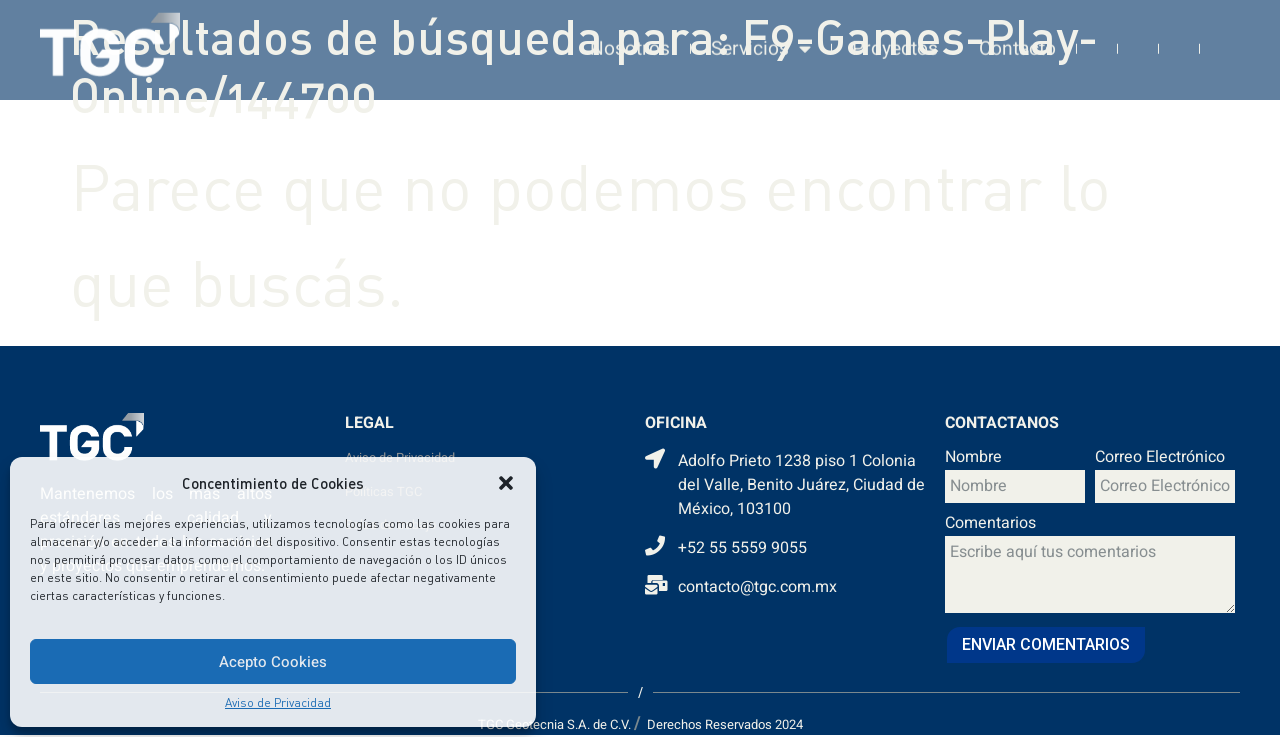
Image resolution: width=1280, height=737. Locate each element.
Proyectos (895, 28)
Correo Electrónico (1160, 459)
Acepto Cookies (273, 662)
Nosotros (630, 28)
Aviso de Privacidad (278, 702)
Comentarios (990, 525)
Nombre (973, 459)
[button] (506, 483)
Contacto (1017, 28)
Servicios (761, 28)
